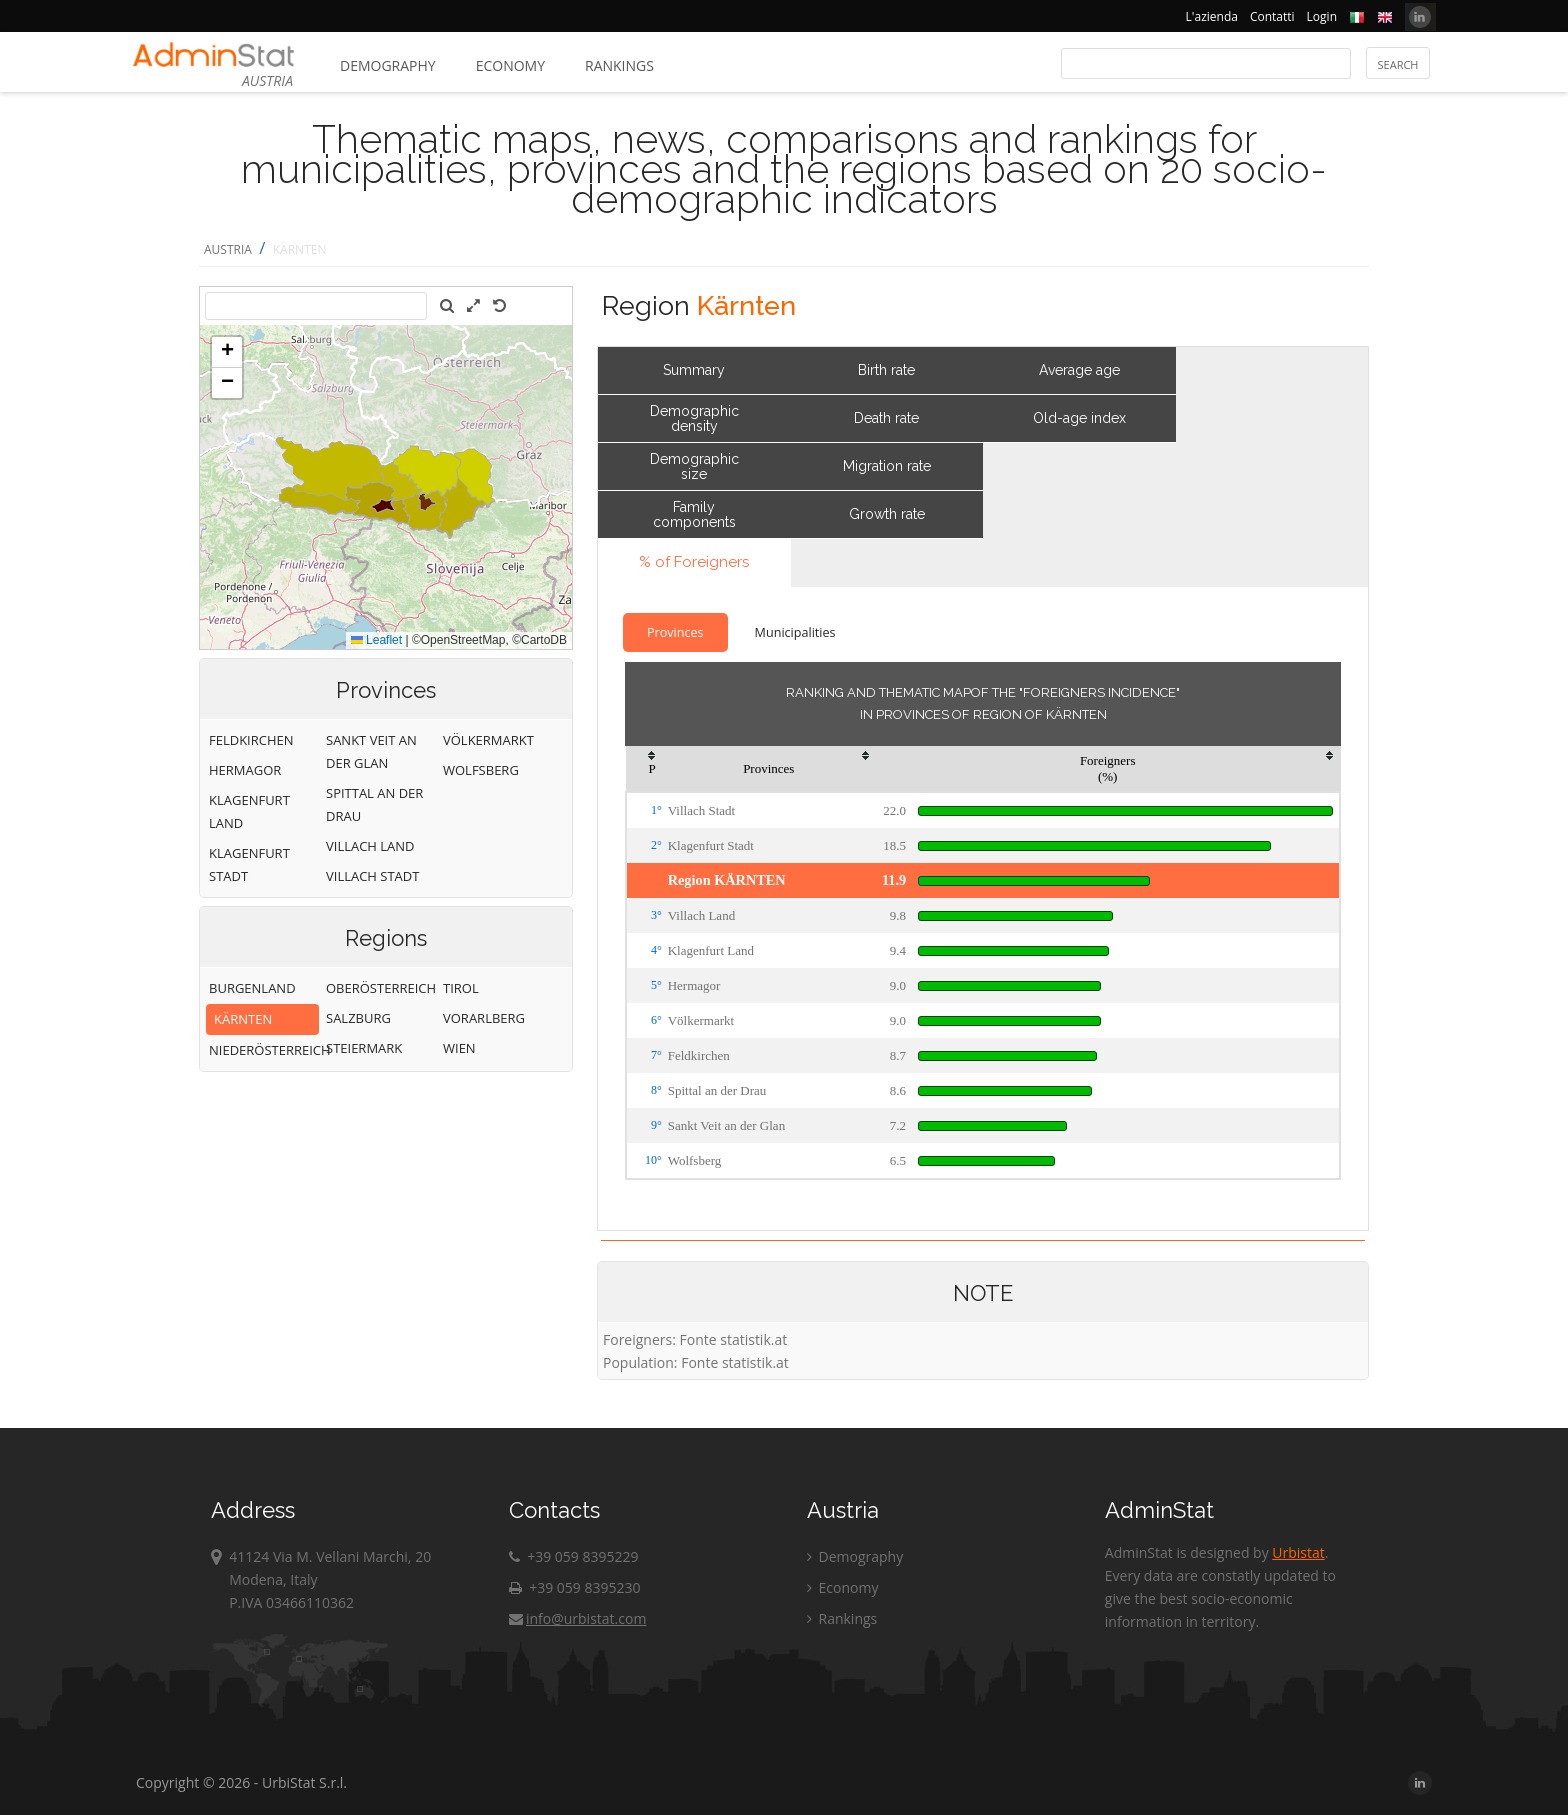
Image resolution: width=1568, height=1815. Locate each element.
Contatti (1272, 16)
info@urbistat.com (577, 1618)
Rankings (619, 65)
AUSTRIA (228, 249)
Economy (510, 65)
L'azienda (1212, 16)
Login (1322, 16)
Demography (388, 65)
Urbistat (1298, 1552)
